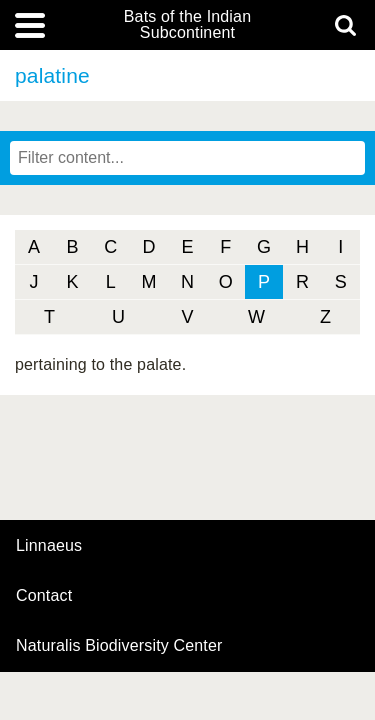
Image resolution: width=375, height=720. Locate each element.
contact (44, 595)
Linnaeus (49, 546)
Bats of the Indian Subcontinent (187, 25)
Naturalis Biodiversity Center (119, 646)
